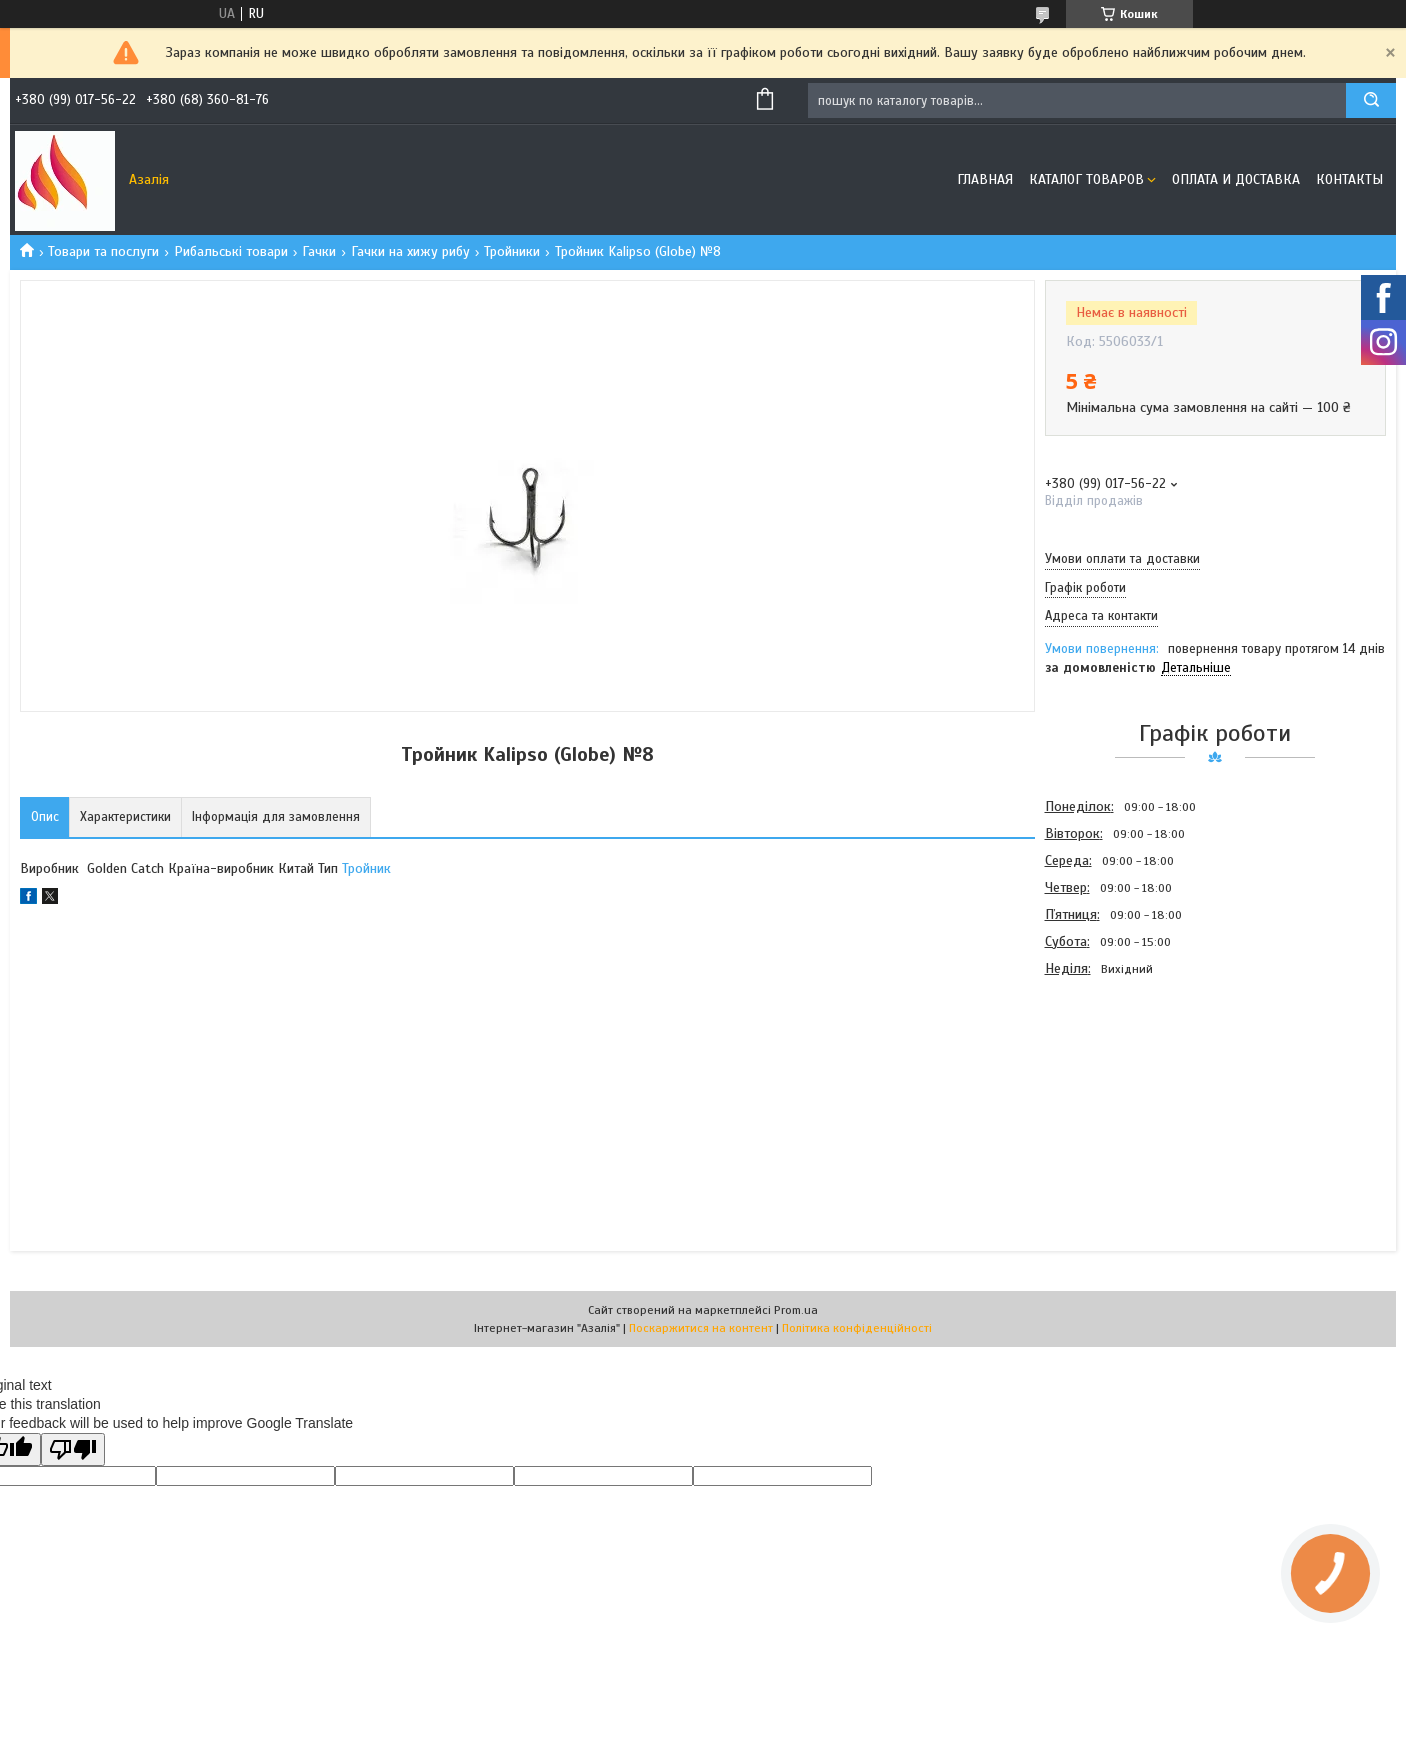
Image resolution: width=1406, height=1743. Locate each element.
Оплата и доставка (1236, 179)
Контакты (1349, 179)
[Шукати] (1371, 100)
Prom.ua (796, 1310)
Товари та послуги (103, 251)
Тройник (366, 868)
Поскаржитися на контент (701, 1328)
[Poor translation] (73, 1449)
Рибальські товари (231, 251)
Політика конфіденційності (857, 1328)
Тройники (512, 251)
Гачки (319, 251)
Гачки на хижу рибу (410, 251)
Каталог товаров (1086, 179)
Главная (985, 179)
